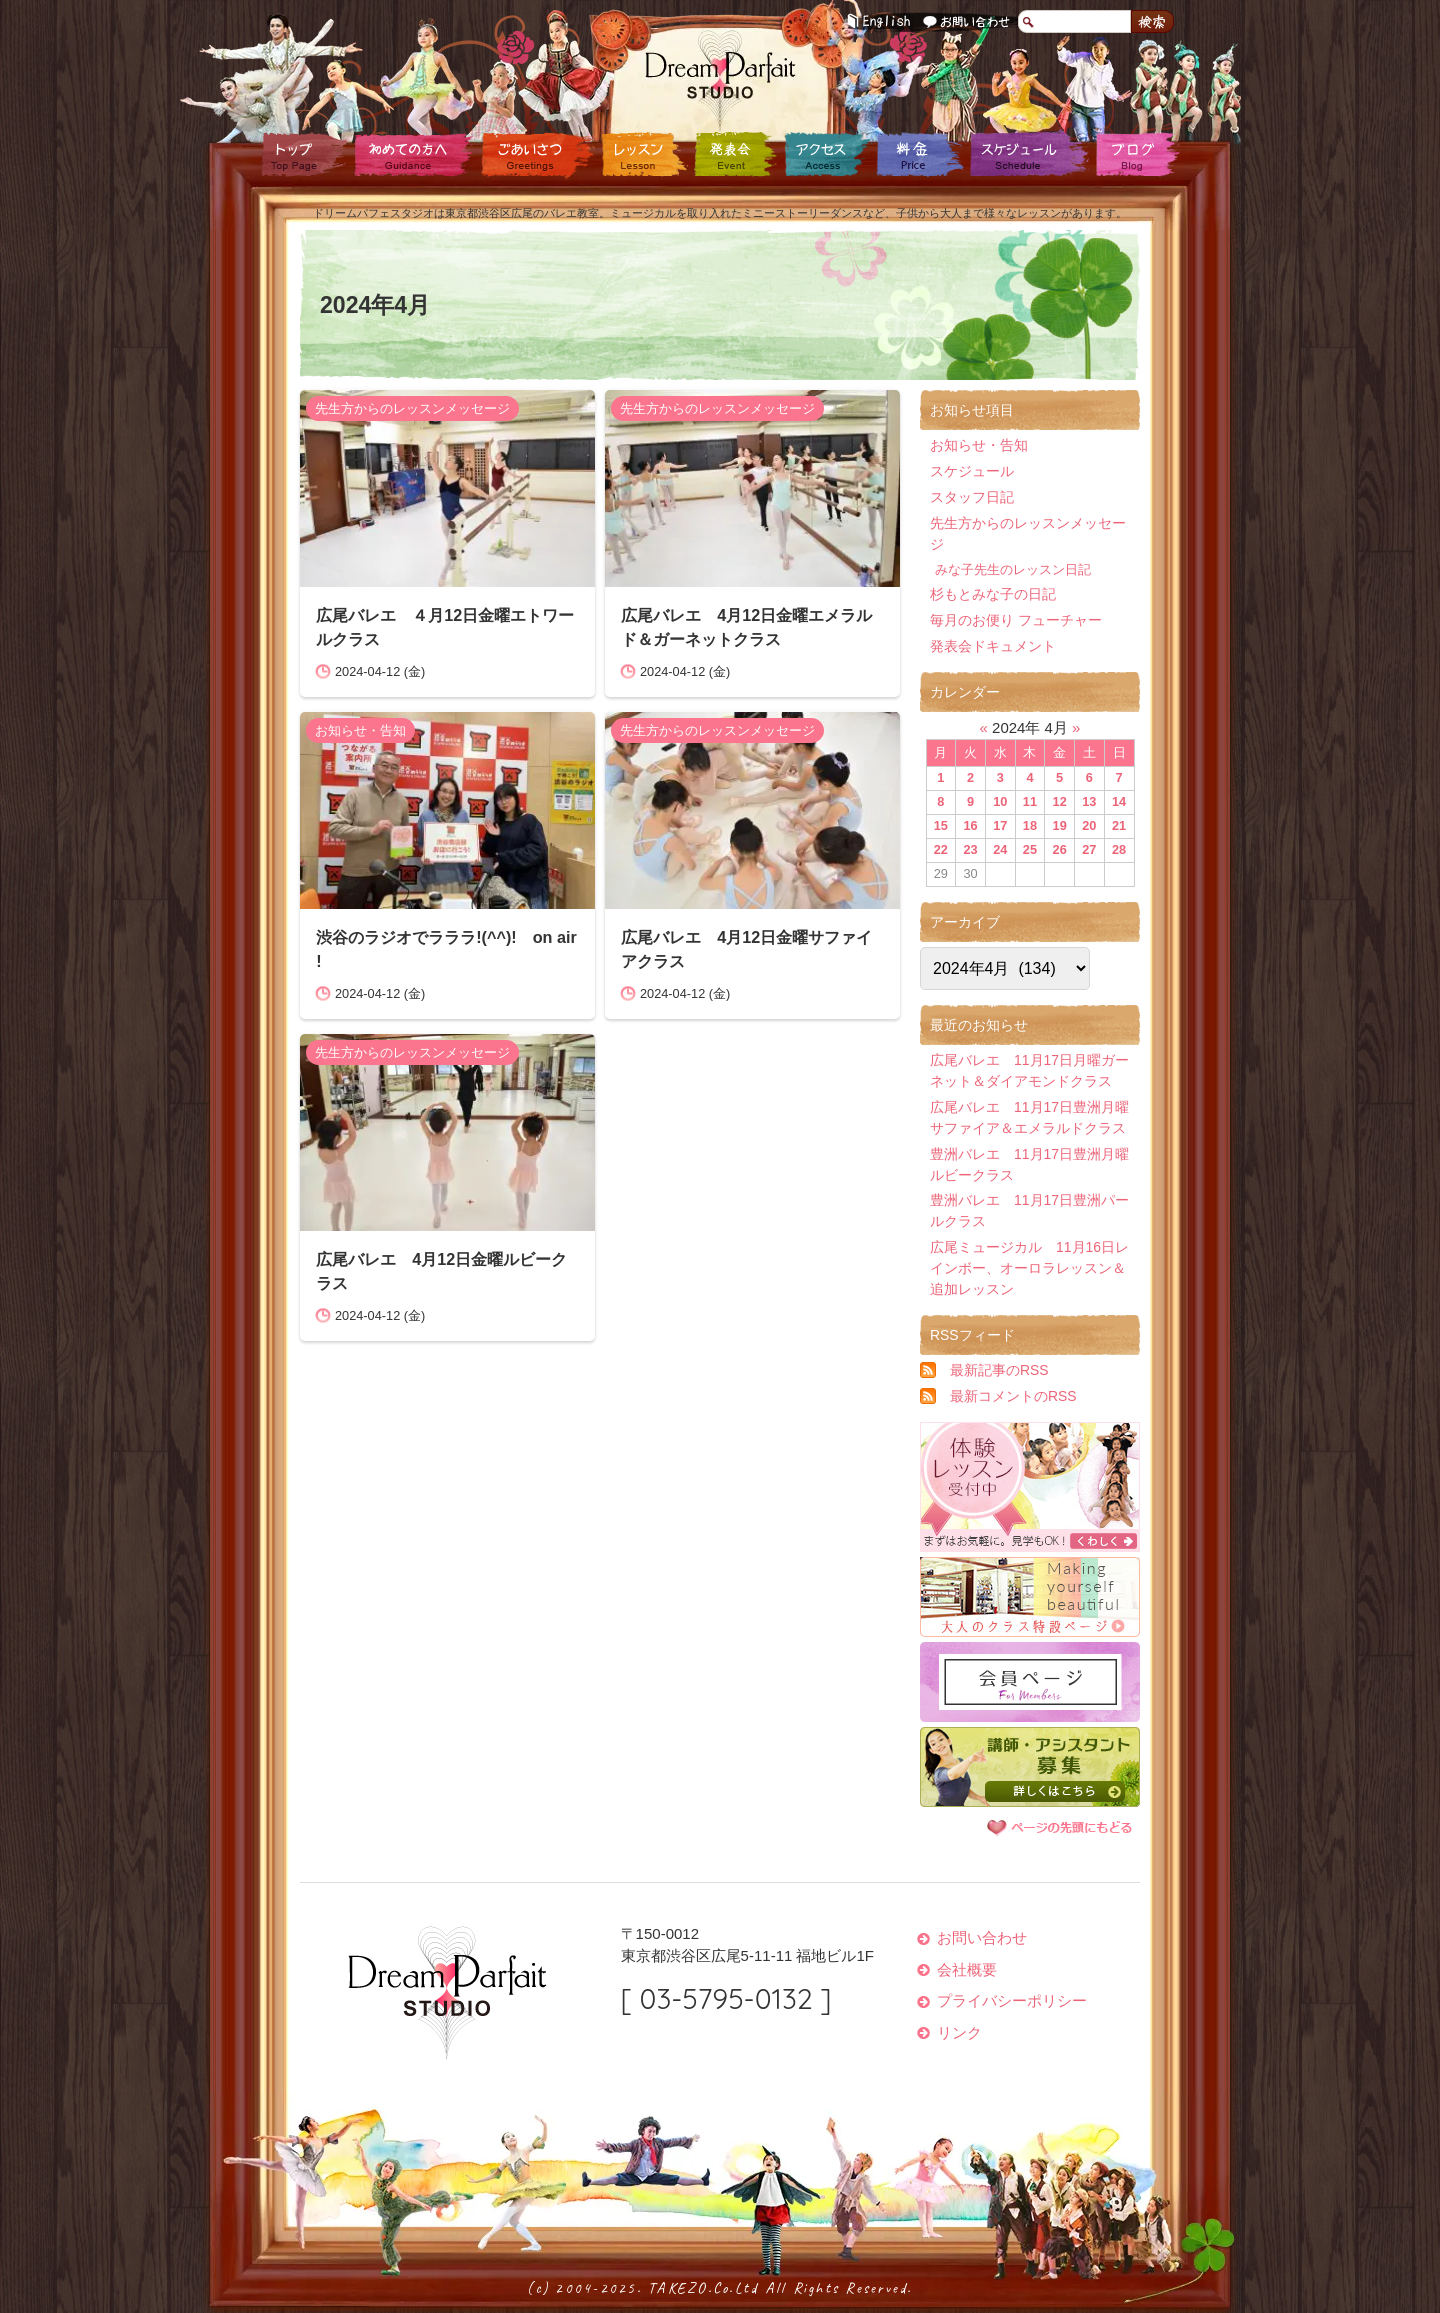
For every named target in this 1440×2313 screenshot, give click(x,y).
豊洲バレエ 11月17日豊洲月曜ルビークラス (1029, 1164)
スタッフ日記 (972, 497)
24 (1000, 849)
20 (1089, 825)
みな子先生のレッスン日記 (1013, 569)
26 (1060, 849)
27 (1089, 849)
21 (1119, 825)
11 (1030, 801)
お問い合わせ (967, 22)
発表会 (735, 155)
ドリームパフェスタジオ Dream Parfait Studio (720, 65)
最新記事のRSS (999, 1370)
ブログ (1135, 155)
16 (970, 825)
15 (941, 825)
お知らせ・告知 (360, 730)
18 (1030, 825)
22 (941, 849)
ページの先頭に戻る (1060, 1827)
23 (970, 849)
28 (1119, 849)
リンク (959, 2032)
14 (1119, 801)
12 (1060, 801)
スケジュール (1027, 155)
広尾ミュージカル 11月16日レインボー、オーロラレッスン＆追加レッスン (1029, 1268)
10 (1000, 801)
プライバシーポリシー (1012, 2000)
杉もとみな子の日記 (993, 594)
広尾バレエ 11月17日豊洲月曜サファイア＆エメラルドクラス (1029, 1117)
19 (1060, 825)
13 (1089, 801)
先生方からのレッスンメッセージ (412, 408)
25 (1030, 849)
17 (1000, 825)
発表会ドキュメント (993, 646)
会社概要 (967, 1969)
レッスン (642, 155)
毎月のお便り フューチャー (1016, 620)
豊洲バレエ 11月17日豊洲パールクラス (1029, 1210)
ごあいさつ (535, 155)
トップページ (305, 155)
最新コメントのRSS (1013, 1396)
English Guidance (880, 22)
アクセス (825, 155)
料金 (917, 155)
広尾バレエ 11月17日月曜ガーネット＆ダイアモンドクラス (1029, 1070)
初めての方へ (412, 155)
